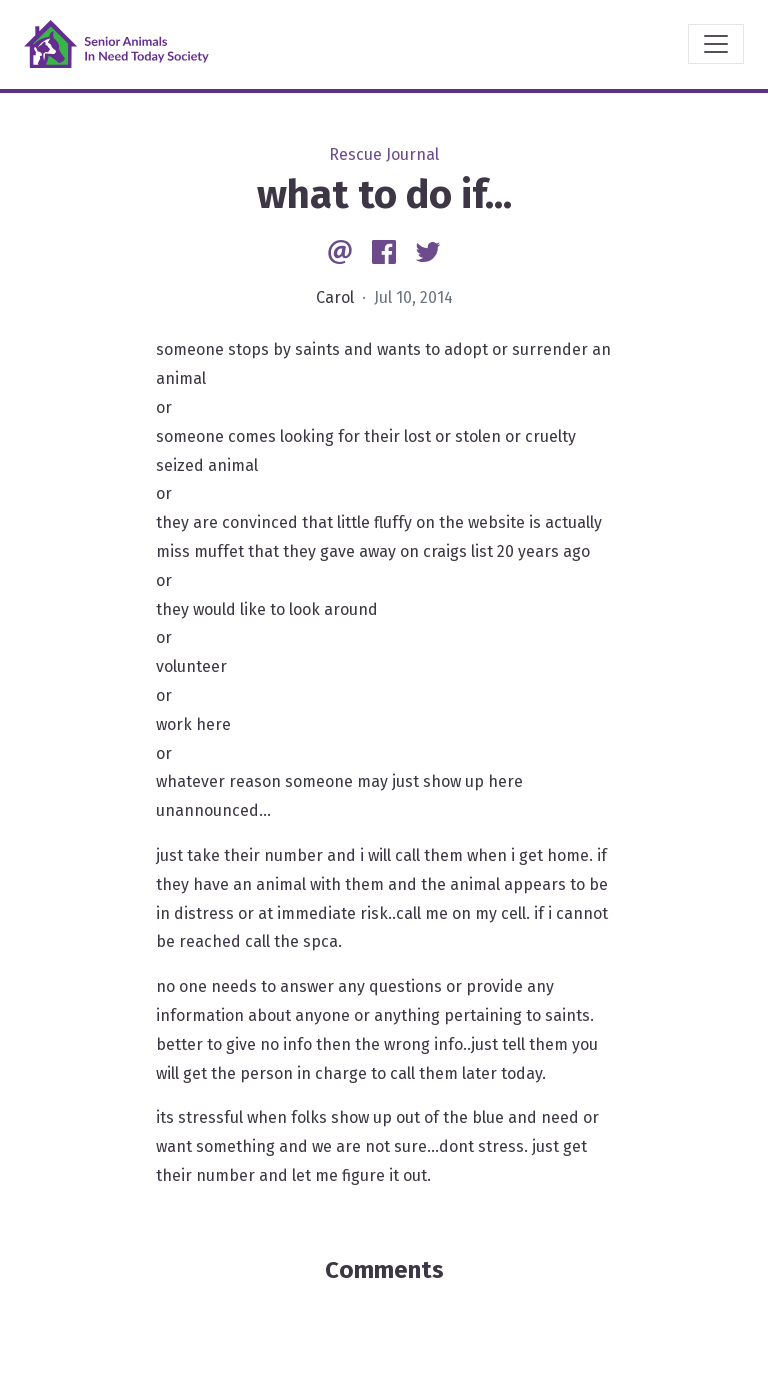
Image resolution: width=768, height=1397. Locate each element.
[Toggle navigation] (716, 44)
